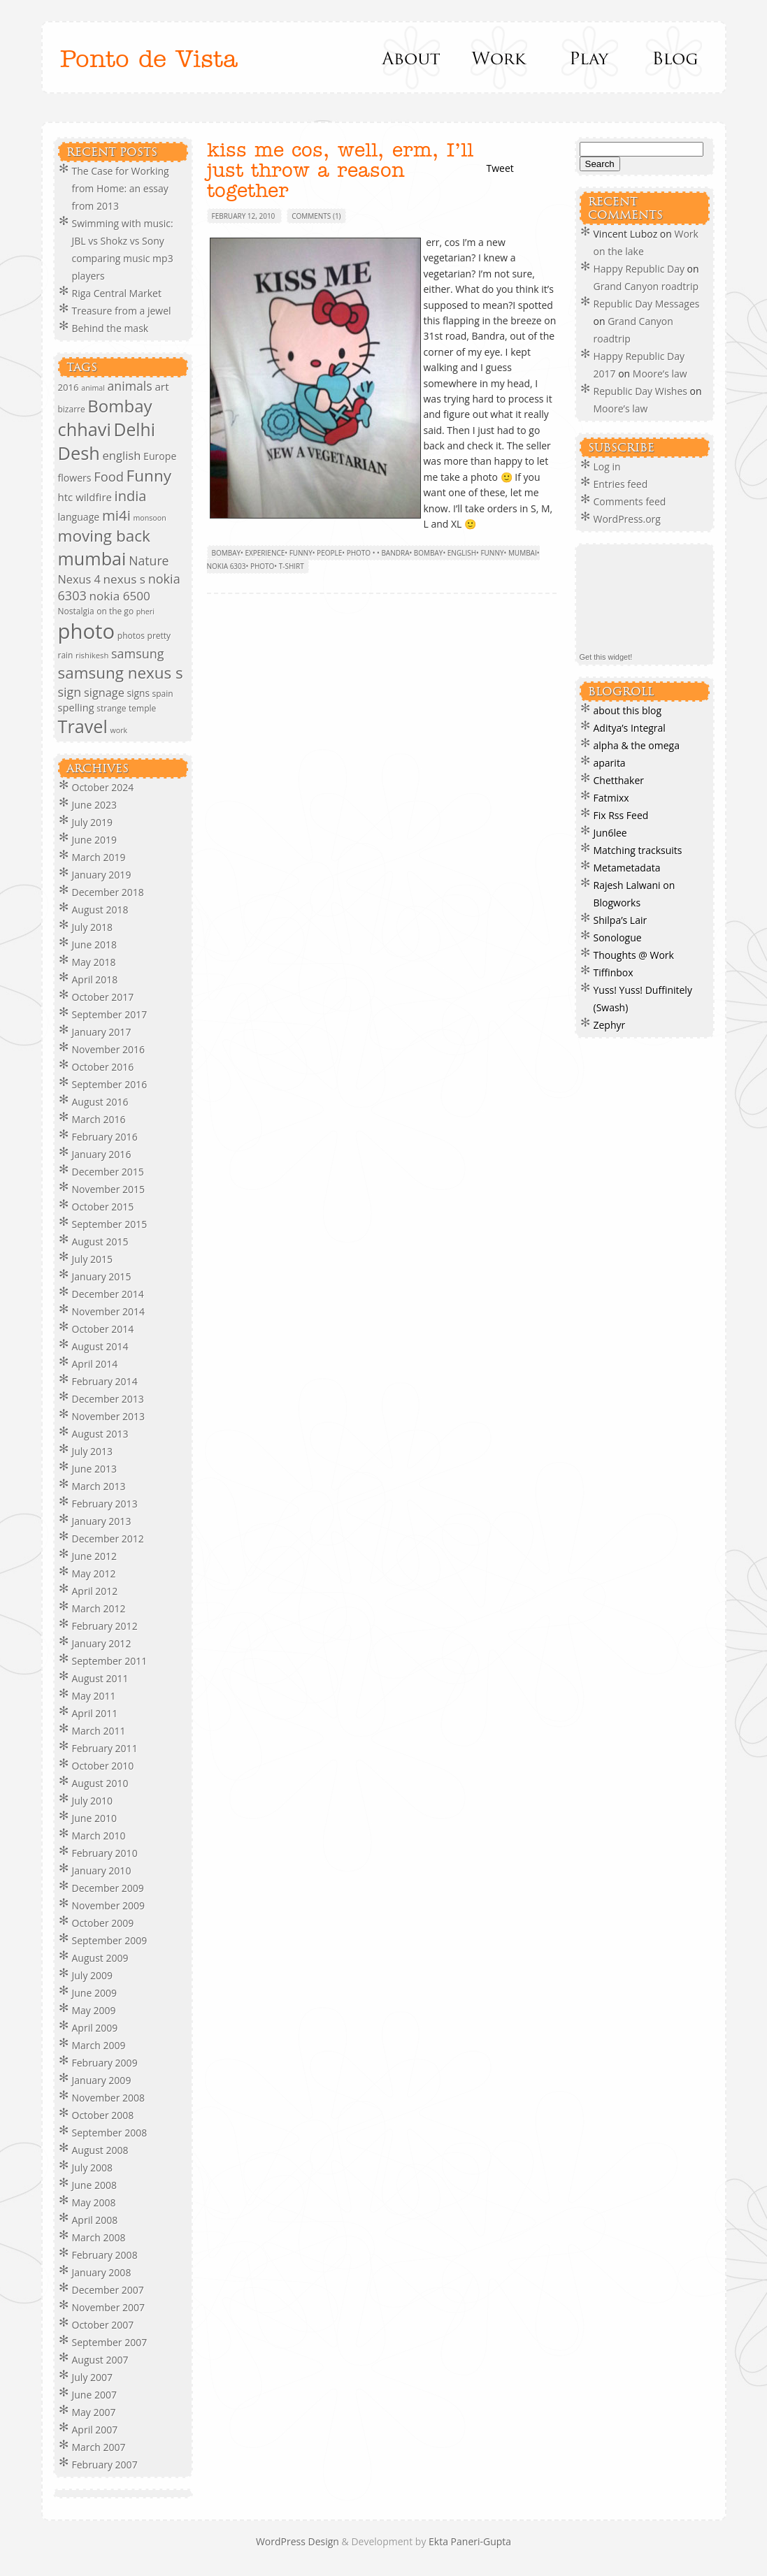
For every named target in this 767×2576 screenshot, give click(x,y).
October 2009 (103, 1923)
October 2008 (103, 2115)
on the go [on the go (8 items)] (115, 611)
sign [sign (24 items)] (70, 691)
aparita (610, 762)
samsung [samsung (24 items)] (137, 653)
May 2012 (94, 1573)
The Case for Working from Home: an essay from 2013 (120, 188)
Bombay (226, 553)
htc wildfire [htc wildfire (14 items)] (85, 497)
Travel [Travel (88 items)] (83, 726)
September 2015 (110, 1224)
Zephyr (610, 1025)
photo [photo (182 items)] (86, 631)
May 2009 (94, 2010)
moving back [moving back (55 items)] (104, 536)
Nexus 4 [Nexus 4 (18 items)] (79, 579)
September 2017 (110, 1014)
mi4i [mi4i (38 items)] (116, 515)
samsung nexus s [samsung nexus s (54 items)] (120, 672)
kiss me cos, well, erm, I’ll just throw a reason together (340, 170)
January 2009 (101, 2080)
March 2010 (99, 1835)
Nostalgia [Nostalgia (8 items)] (76, 611)
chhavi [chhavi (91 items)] (84, 429)
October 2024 (103, 787)
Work (499, 57)
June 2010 (94, 1818)
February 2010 (105, 1853)
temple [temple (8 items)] (142, 708)
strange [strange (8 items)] (111, 708)
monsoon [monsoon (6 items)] (149, 518)
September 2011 (110, 1660)
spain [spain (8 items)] (162, 694)
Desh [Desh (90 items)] (79, 453)
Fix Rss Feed (621, 815)
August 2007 (100, 2359)
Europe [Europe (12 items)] (159, 456)
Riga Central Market (117, 293)
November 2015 (108, 1189)
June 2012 (94, 1556)
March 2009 (99, 2045)
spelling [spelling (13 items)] (76, 707)
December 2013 (108, 1398)
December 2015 (108, 1171)
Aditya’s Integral (630, 728)
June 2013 (94, 1468)
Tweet (500, 168)
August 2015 (100, 1241)
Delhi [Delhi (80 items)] (134, 429)
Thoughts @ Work (634, 955)
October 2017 (103, 997)
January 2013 (101, 1521)
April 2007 (95, 2429)
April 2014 (95, 1363)
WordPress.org (627, 519)
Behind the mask (110, 328)
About (412, 57)
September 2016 (110, 1084)
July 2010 (92, 1800)
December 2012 (108, 1538)
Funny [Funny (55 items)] (149, 475)
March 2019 (99, 857)
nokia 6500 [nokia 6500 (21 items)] (119, 596)
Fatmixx (611, 797)
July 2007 (92, 2377)
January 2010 (101, 1870)
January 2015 (101, 1276)
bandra (395, 553)
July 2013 (92, 1451)
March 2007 (99, 2447)
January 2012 (101, 1643)
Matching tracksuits (638, 850)
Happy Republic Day (639, 268)
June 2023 (94, 804)
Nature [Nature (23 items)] (149, 560)
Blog (674, 57)
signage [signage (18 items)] (104, 692)
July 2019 (92, 822)
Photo (359, 553)
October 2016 (103, 1066)
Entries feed (621, 484)
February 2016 (105, 1136)
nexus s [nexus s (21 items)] (124, 579)
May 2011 (94, 1695)
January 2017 (101, 1032)
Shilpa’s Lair (620, 920)
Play (587, 57)
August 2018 (100, 909)
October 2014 (103, 1329)
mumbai (522, 553)
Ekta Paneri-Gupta (470, 2541)
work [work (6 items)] (118, 730)
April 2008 (95, 2220)
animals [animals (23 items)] (130, 385)
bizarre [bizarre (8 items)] (71, 409)
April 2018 (95, 979)
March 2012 (99, 1608)
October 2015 (103, 1206)
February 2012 (105, 1626)
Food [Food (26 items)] (109, 476)
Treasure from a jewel (121, 310)
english (461, 553)
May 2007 (94, 2412)
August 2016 (100, 1101)
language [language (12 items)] (79, 516)
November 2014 (108, 1311)
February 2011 (105, 1748)
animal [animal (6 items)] (93, 388)
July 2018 (92, 927)
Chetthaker (619, 780)
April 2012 (95, 1591)
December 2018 (108, 892)
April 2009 (95, 2027)
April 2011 (95, 1713)
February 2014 (105, 1381)
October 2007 (103, 2324)
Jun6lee (610, 832)
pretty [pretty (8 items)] (159, 636)
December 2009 (108, 1888)
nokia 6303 (226, 566)
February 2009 (105, 2062)
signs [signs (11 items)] (138, 693)
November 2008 (108, 2097)
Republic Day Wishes (640, 391)
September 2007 (110, 2342)
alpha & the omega (637, 745)
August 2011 (100, 1678)
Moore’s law (660, 373)
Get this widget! (606, 657)
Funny (301, 553)
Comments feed (630, 501)
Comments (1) (316, 216)
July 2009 (92, 1975)
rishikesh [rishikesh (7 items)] (92, 655)
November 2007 (108, 2307)
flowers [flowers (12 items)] (75, 477)
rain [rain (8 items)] (65, 655)
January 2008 (101, 2272)
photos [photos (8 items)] (131, 636)
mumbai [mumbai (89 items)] (92, 558)
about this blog (628, 710)
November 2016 (108, 1049)
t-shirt (291, 566)
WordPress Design (299, 2541)
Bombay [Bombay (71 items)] (119, 405)
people (329, 553)
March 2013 (99, 1486)
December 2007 (108, 2289)
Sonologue (618, 937)
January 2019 (101, 874)
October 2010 (103, 1765)
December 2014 (108, 1294)
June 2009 (94, 1992)
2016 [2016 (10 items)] (68, 387)
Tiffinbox (613, 972)
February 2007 (105, 2464)
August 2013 (100, 1433)
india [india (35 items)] (131, 495)
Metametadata (627, 867)
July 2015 (92, 1259)
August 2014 (100, 1346)
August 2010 (100, 1783)
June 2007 (94, 2394)
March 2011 (99, 1730)
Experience (265, 553)
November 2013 (108, 1416)
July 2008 (92, 2167)
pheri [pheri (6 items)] (145, 611)
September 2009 (110, 1940)
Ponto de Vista (149, 60)
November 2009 (108, 1905)
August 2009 (100, 1957)
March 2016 (99, 1119)
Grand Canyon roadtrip (647, 286)
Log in (607, 466)
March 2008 (99, 2237)
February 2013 (105, 1503)
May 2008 (94, 2202)
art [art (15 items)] (162, 386)
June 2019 (94, 839)
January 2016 (101, 1154)
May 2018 (94, 962)
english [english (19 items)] (121, 455)
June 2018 (94, 944)
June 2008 (94, 2185)
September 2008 (110, 2132)
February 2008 (105, 2255)
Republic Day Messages (647, 303)
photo (262, 566)
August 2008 (100, 2150)
